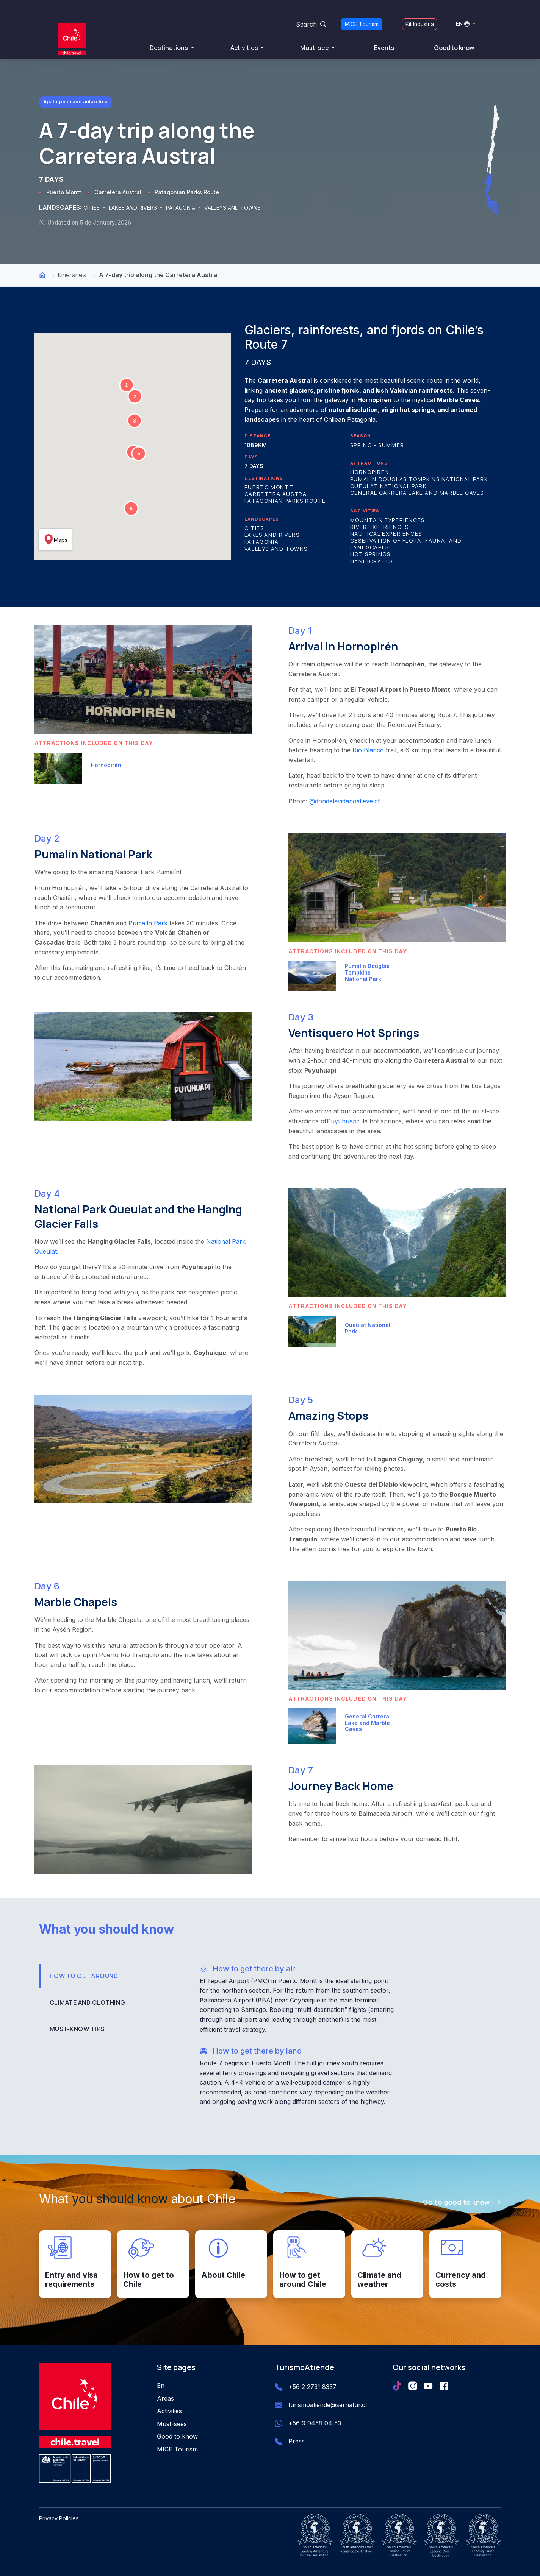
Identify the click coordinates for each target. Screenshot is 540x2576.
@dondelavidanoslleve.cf (344, 801)
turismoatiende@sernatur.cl (327, 2405)
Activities (244, 48)
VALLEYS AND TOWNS (232, 207)
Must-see (315, 48)
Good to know (454, 48)
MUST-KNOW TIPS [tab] (77, 2029)
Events (384, 48)
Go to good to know (462, 2201)
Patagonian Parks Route (187, 192)
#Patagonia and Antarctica (76, 102)
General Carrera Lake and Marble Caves (417, 493)
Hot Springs (370, 554)
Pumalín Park (147, 923)
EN (463, 23)
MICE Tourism (362, 24)
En (160, 2386)
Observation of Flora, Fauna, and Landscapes (406, 544)
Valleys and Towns (276, 548)
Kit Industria (419, 24)
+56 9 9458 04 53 (314, 2423)
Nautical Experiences (386, 534)
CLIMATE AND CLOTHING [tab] (87, 2002)
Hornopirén (369, 472)
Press (296, 2441)
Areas (165, 2398)
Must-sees (172, 2424)
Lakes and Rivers (272, 535)
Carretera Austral (117, 192)
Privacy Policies (59, 2518)
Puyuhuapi (342, 1121)
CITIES (92, 207)
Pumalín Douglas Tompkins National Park (419, 479)
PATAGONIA (181, 207)
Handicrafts (371, 561)
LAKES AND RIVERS (133, 207)
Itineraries (72, 275)
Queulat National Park (388, 486)
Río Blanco (368, 750)
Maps (55, 540)
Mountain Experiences (387, 520)
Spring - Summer (377, 445)
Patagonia (261, 542)
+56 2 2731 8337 (312, 2387)
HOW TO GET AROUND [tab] (84, 1976)
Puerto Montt (63, 192)
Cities (254, 528)
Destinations (169, 48)
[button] (126, 385)
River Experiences (379, 526)
